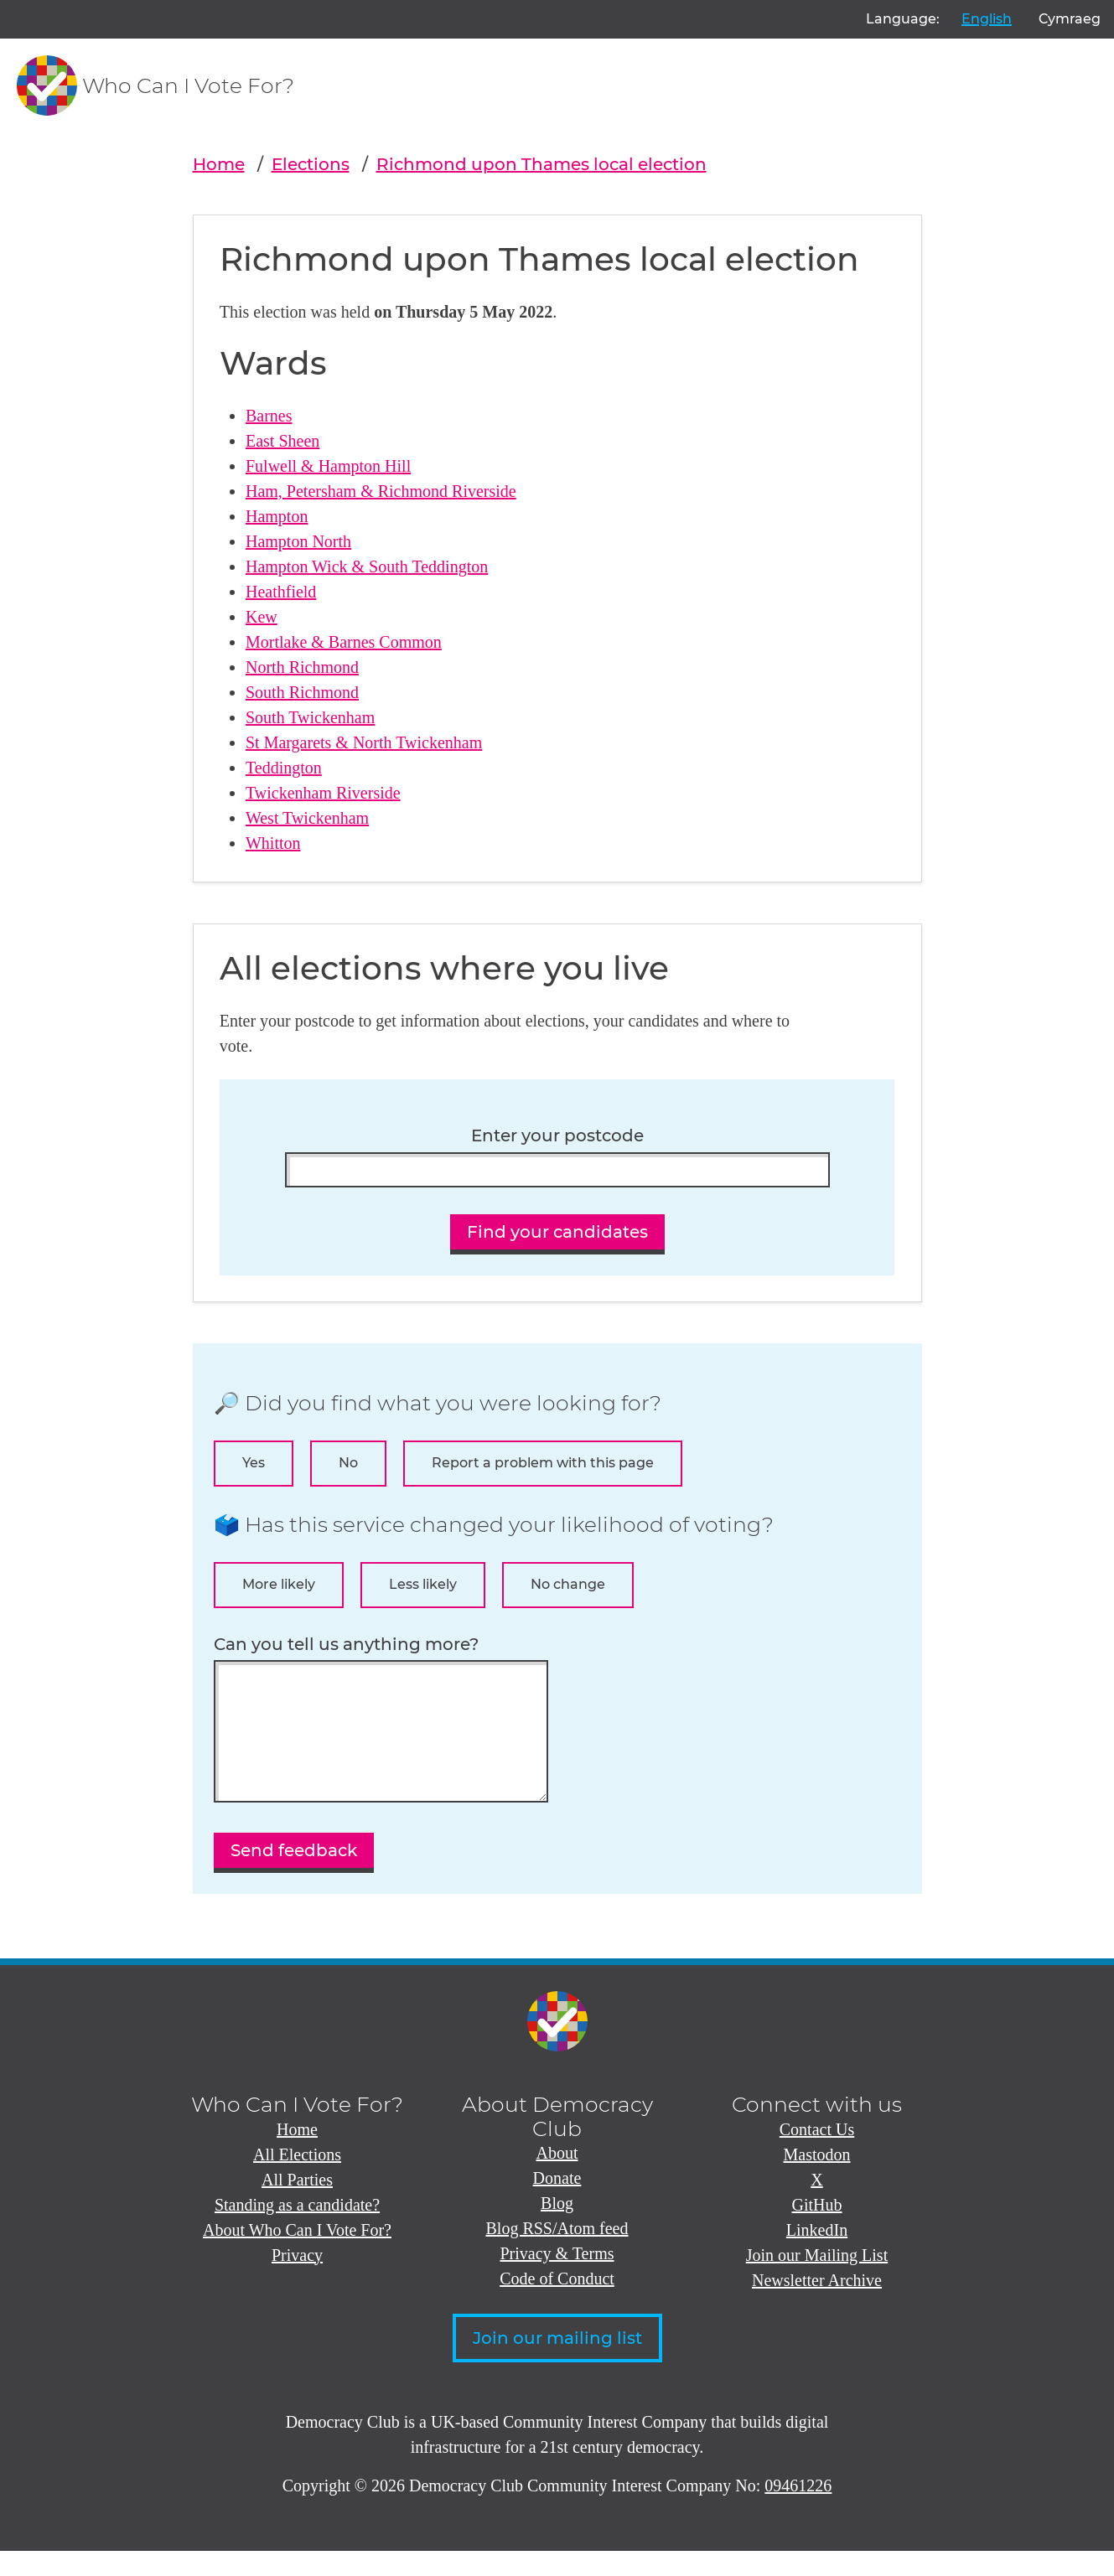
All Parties (297, 2205)
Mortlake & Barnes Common (344, 642)
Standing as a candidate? (297, 2230)
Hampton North (298, 541)
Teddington (284, 767)
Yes (253, 1463)
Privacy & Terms (557, 2278)
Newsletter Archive (817, 2305)
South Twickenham (310, 717)
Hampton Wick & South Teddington (367, 566)
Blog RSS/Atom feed (556, 2253)
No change (568, 1584)
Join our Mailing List (817, 2280)
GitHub (817, 2230)
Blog (557, 2228)
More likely (278, 1584)
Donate (557, 2203)
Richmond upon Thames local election (541, 164)
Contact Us (817, 2154)
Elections (311, 164)
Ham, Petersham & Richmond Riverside (381, 491)
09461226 (798, 2510)
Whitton (273, 843)
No (348, 1463)
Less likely (423, 1584)
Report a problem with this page (543, 1463)
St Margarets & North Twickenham (364, 742)
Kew (261, 617)
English (986, 19)
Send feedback (294, 1875)
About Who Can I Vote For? (297, 2255)
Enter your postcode (557, 1136)
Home (219, 164)
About (557, 2178)
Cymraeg (1070, 19)
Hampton (277, 516)
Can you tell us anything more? (346, 1644)
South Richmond (302, 692)
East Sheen (282, 441)
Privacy (297, 2280)
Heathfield (281, 591)
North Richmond (302, 667)
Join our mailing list (557, 2363)
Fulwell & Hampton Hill (328, 466)
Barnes (269, 415)
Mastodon (817, 2179)
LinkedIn (816, 2255)
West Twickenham (307, 818)
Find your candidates (557, 1232)
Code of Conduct (557, 2303)
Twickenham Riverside (323, 793)
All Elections (297, 2179)
